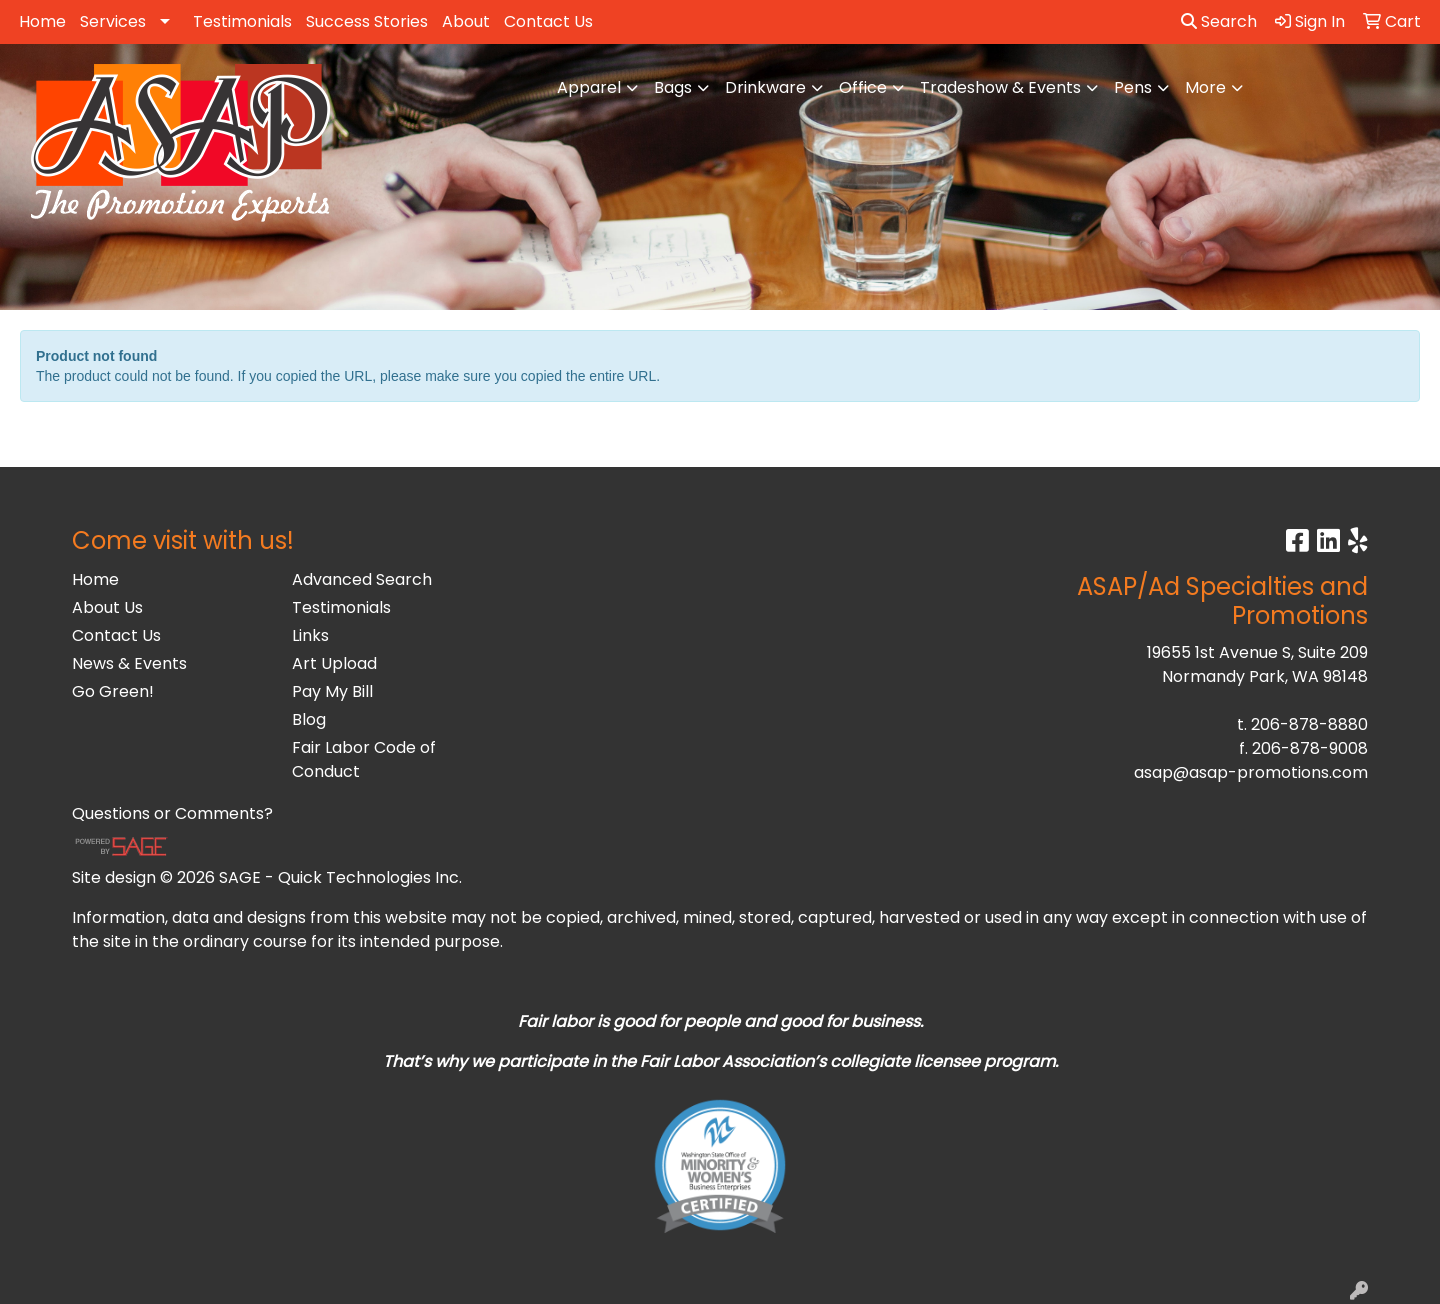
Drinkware (765, 87)
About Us (107, 607)
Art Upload (334, 663)
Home (42, 21)
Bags (673, 87)
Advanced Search (362, 579)
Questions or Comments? (172, 813)
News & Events (129, 663)
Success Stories (367, 21)
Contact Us (548, 21)
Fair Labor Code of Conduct (364, 759)
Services (113, 21)
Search (1219, 21)
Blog (309, 719)
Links (310, 635)
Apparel (589, 87)
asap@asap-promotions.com (1251, 772)
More (1205, 87)
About (466, 21)
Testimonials (242, 21)
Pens (1133, 87)
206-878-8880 (1309, 724)
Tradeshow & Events (1000, 87)
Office (863, 87)
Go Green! (113, 691)
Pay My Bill (332, 691)
